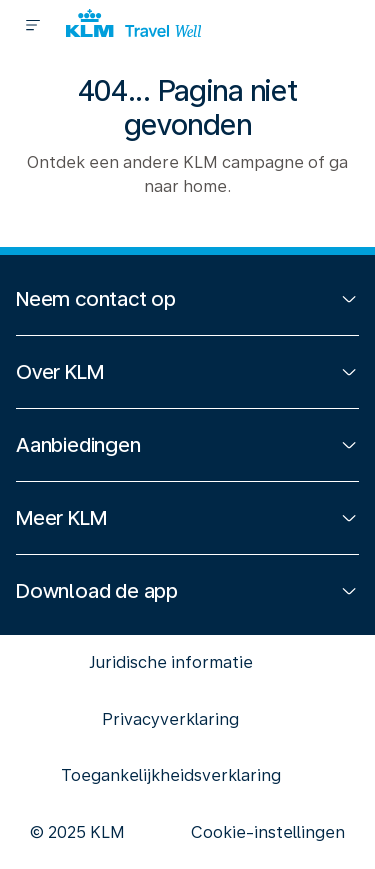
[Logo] (133, 25)
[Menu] (33, 25)
